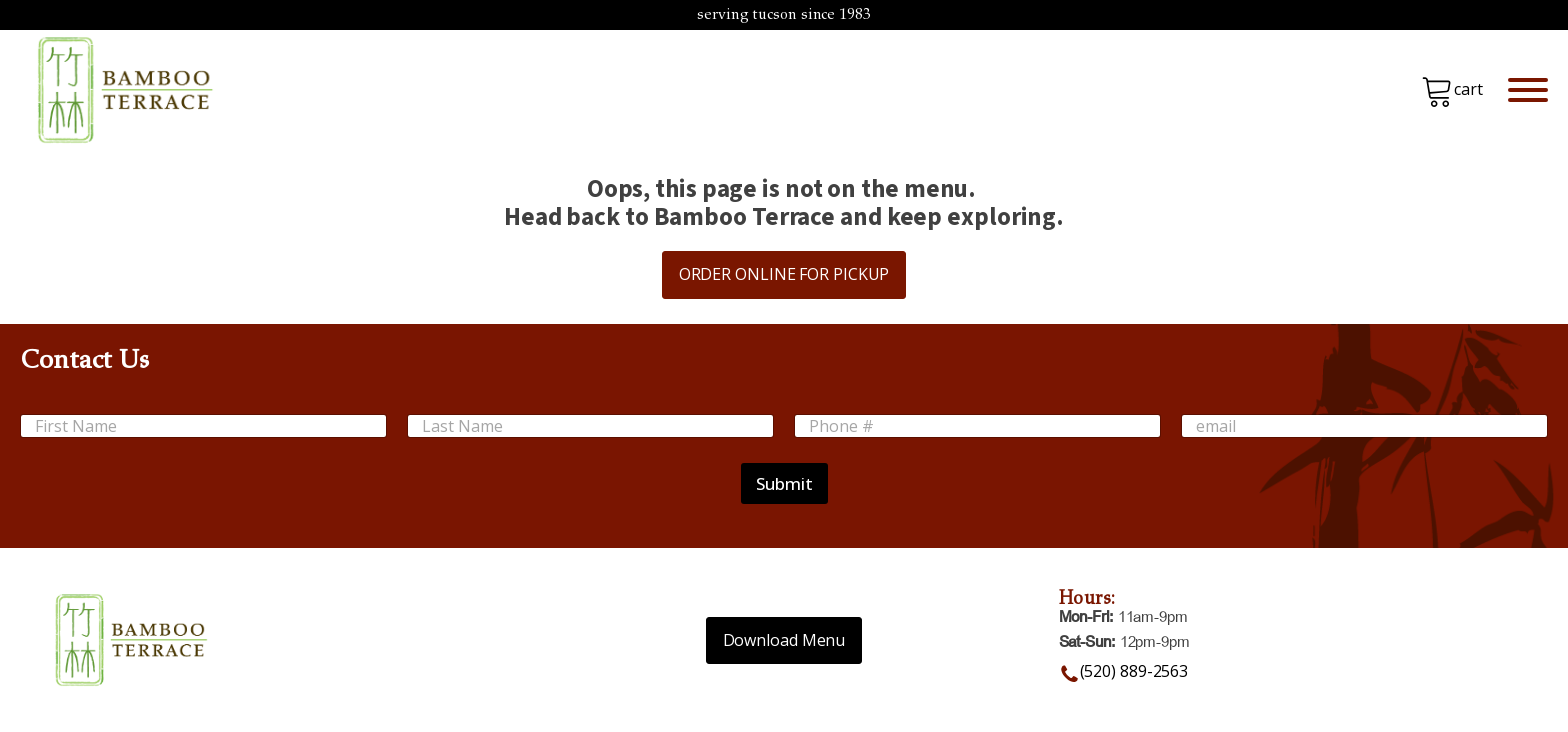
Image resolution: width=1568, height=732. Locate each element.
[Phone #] (977, 426)
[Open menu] (1528, 90)
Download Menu (784, 640)
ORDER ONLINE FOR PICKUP (784, 274)
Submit (784, 483)
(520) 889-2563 (1134, 671)
